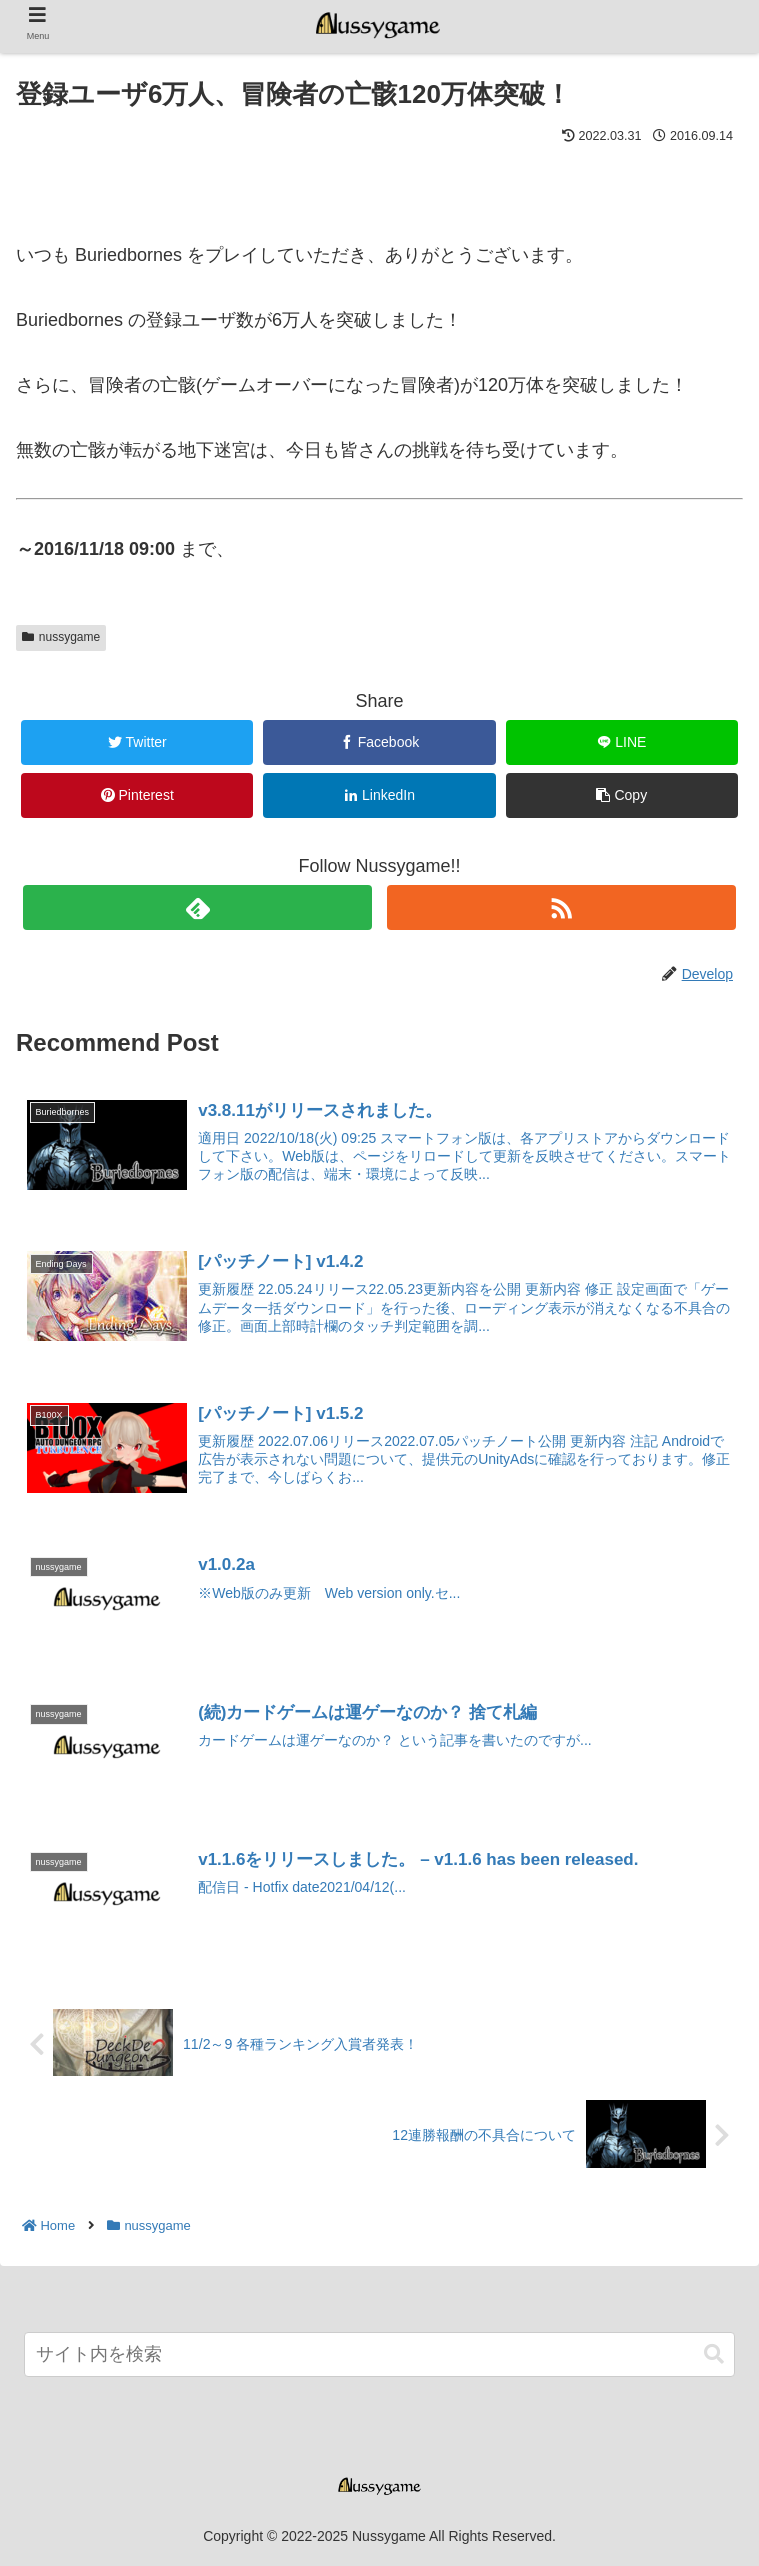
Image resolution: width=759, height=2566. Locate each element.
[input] (379, 2355)
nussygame (61, 637)
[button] (714, 2355)
